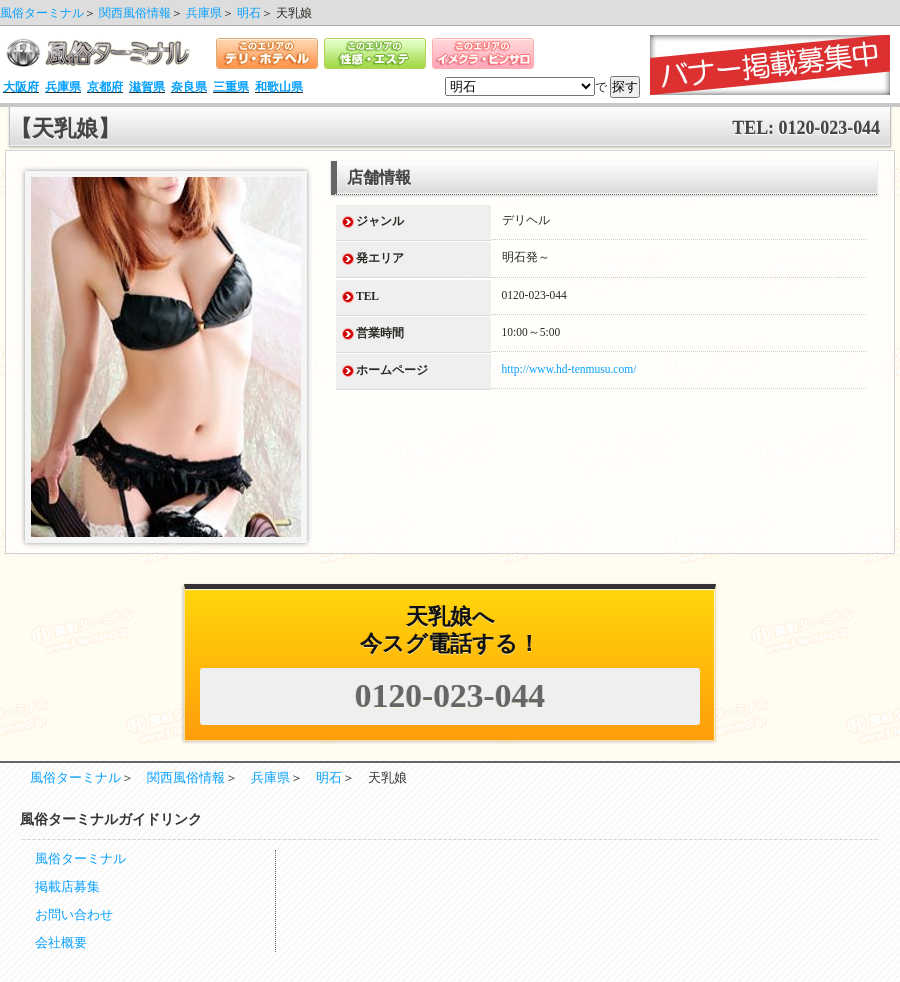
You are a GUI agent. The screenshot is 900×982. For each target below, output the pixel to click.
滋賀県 (147, 87)
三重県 (231, 87)
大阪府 (21, 87)
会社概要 (61, 943)
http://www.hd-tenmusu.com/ (569, 369)
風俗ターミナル (42, 13)
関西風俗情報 (135, 13)
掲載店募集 (67, 887)
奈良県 (189, 87)
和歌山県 (279, 87)
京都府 (105, 87)
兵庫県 (204, 13)
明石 (249, 13)
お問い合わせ (74, 915)
